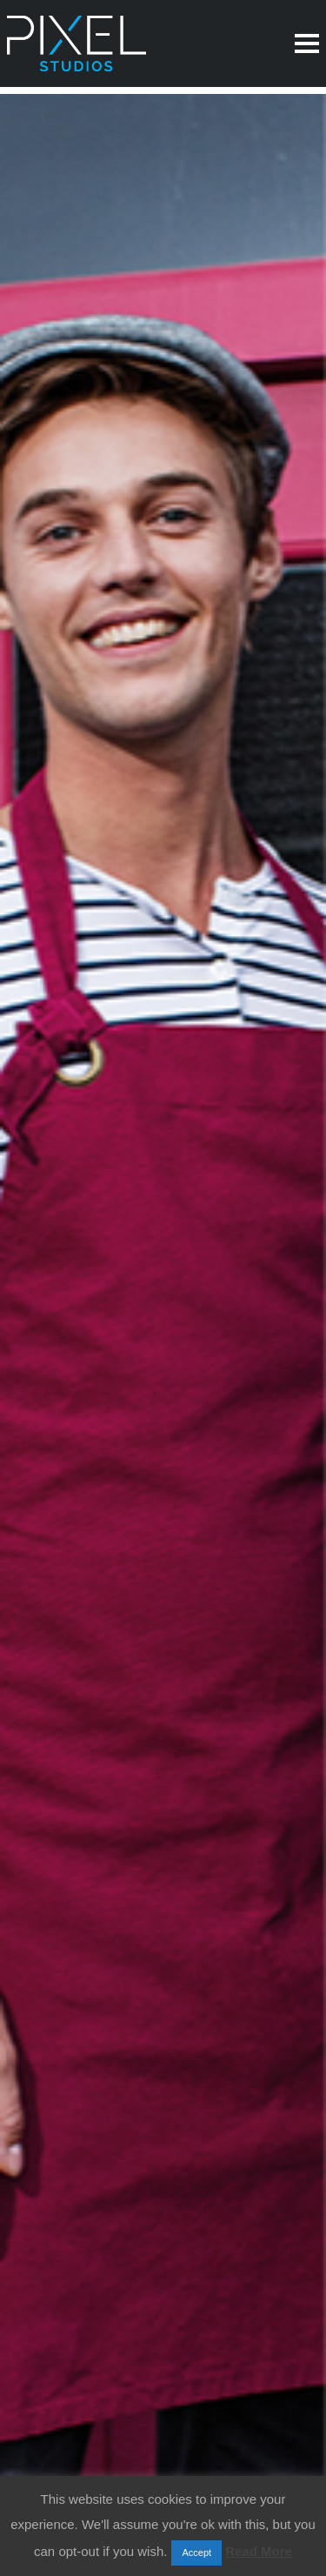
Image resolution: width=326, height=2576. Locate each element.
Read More (258, 2551)
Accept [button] (196, 2552)
